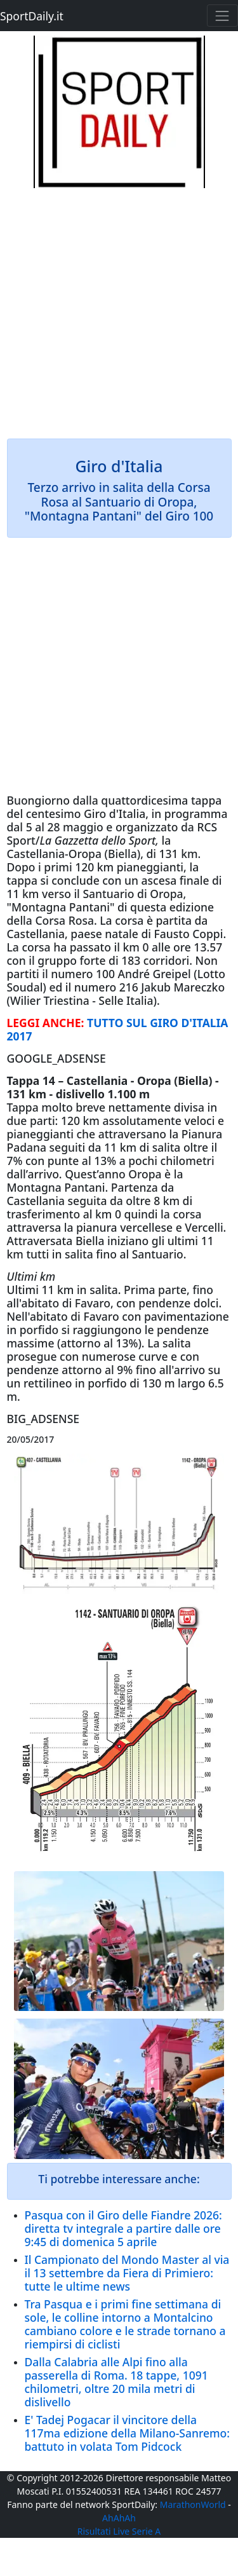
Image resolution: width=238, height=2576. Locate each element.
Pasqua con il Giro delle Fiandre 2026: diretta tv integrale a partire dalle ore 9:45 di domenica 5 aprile (123, 2228)
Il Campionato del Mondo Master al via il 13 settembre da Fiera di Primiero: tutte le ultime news (127, 2273)
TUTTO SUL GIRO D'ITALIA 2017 (117, 1029)
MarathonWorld (193, 2504)
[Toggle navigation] (222, 15)
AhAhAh (119, 2518)
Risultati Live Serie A (119, 2531)
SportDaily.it (31, 16)
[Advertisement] (119, 307)
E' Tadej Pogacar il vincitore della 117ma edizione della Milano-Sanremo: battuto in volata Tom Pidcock (127, 2433)
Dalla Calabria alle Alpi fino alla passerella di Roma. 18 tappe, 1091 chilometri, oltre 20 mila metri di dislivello (116, 2381)
